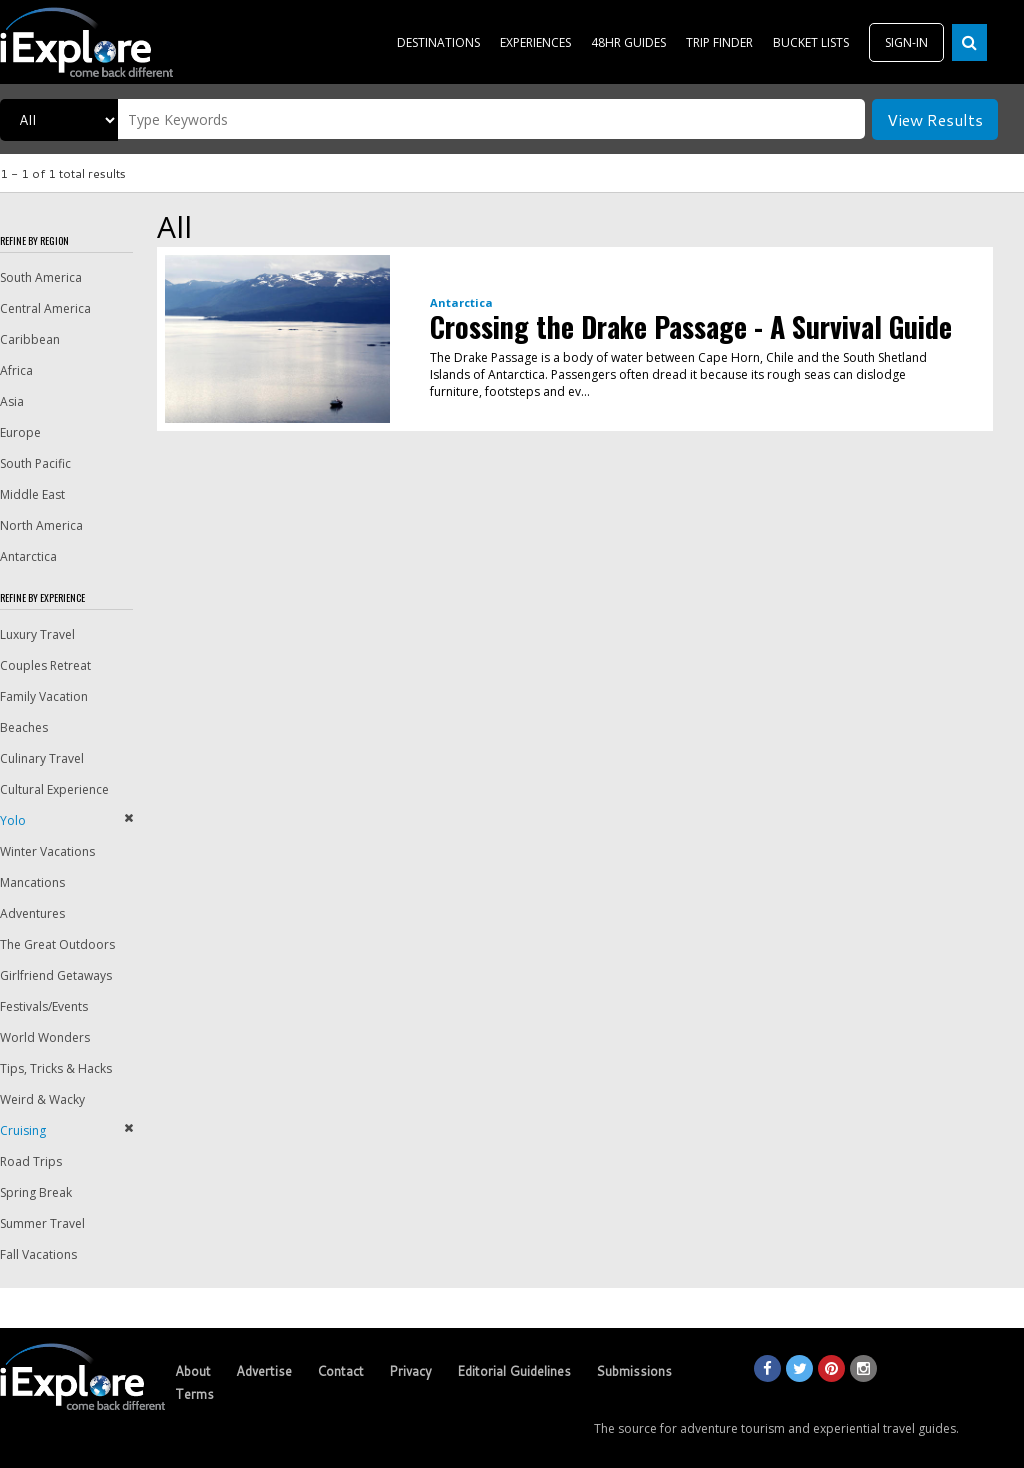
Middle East (32, 494)
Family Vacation (44, 696)
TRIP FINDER (719, 42)
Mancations (32, 882)
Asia (12, 401)
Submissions (634, 1371)
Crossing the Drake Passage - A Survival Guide (691, 326)
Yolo (13, 820)
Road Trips (31, 1161)
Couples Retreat (45, 665)
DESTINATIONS (438, 42)
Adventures (32, 913)
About (193, 1371)
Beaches (24, 727)
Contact (340, 1371)
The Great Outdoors (57, 944)
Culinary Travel (42, 758)
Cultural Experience (54, 789)
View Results (935, 119)
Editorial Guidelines (514, 1371)
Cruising (23, 1130)
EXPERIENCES (535, 42)
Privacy (410, 1371)
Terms (194, 1394)
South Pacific (35, 463)
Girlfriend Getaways (56, 975)
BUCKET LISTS (811, 42)
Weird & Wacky (42, 1099)
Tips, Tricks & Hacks (56, 1068)
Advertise (264, 1371)
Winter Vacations (47, 851)
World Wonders (45, 1037)
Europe (20, 432)
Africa (16, 370)
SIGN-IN (906, 42)
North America (41, 525)
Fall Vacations (38, 1254)
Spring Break (36, 1192)
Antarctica (28, 556)
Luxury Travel (37, 634)
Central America (45, 308)
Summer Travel (42, 1223)
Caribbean (30, 339)
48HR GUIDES (628, 42)
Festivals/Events (44, 1006)
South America (41, 277)
